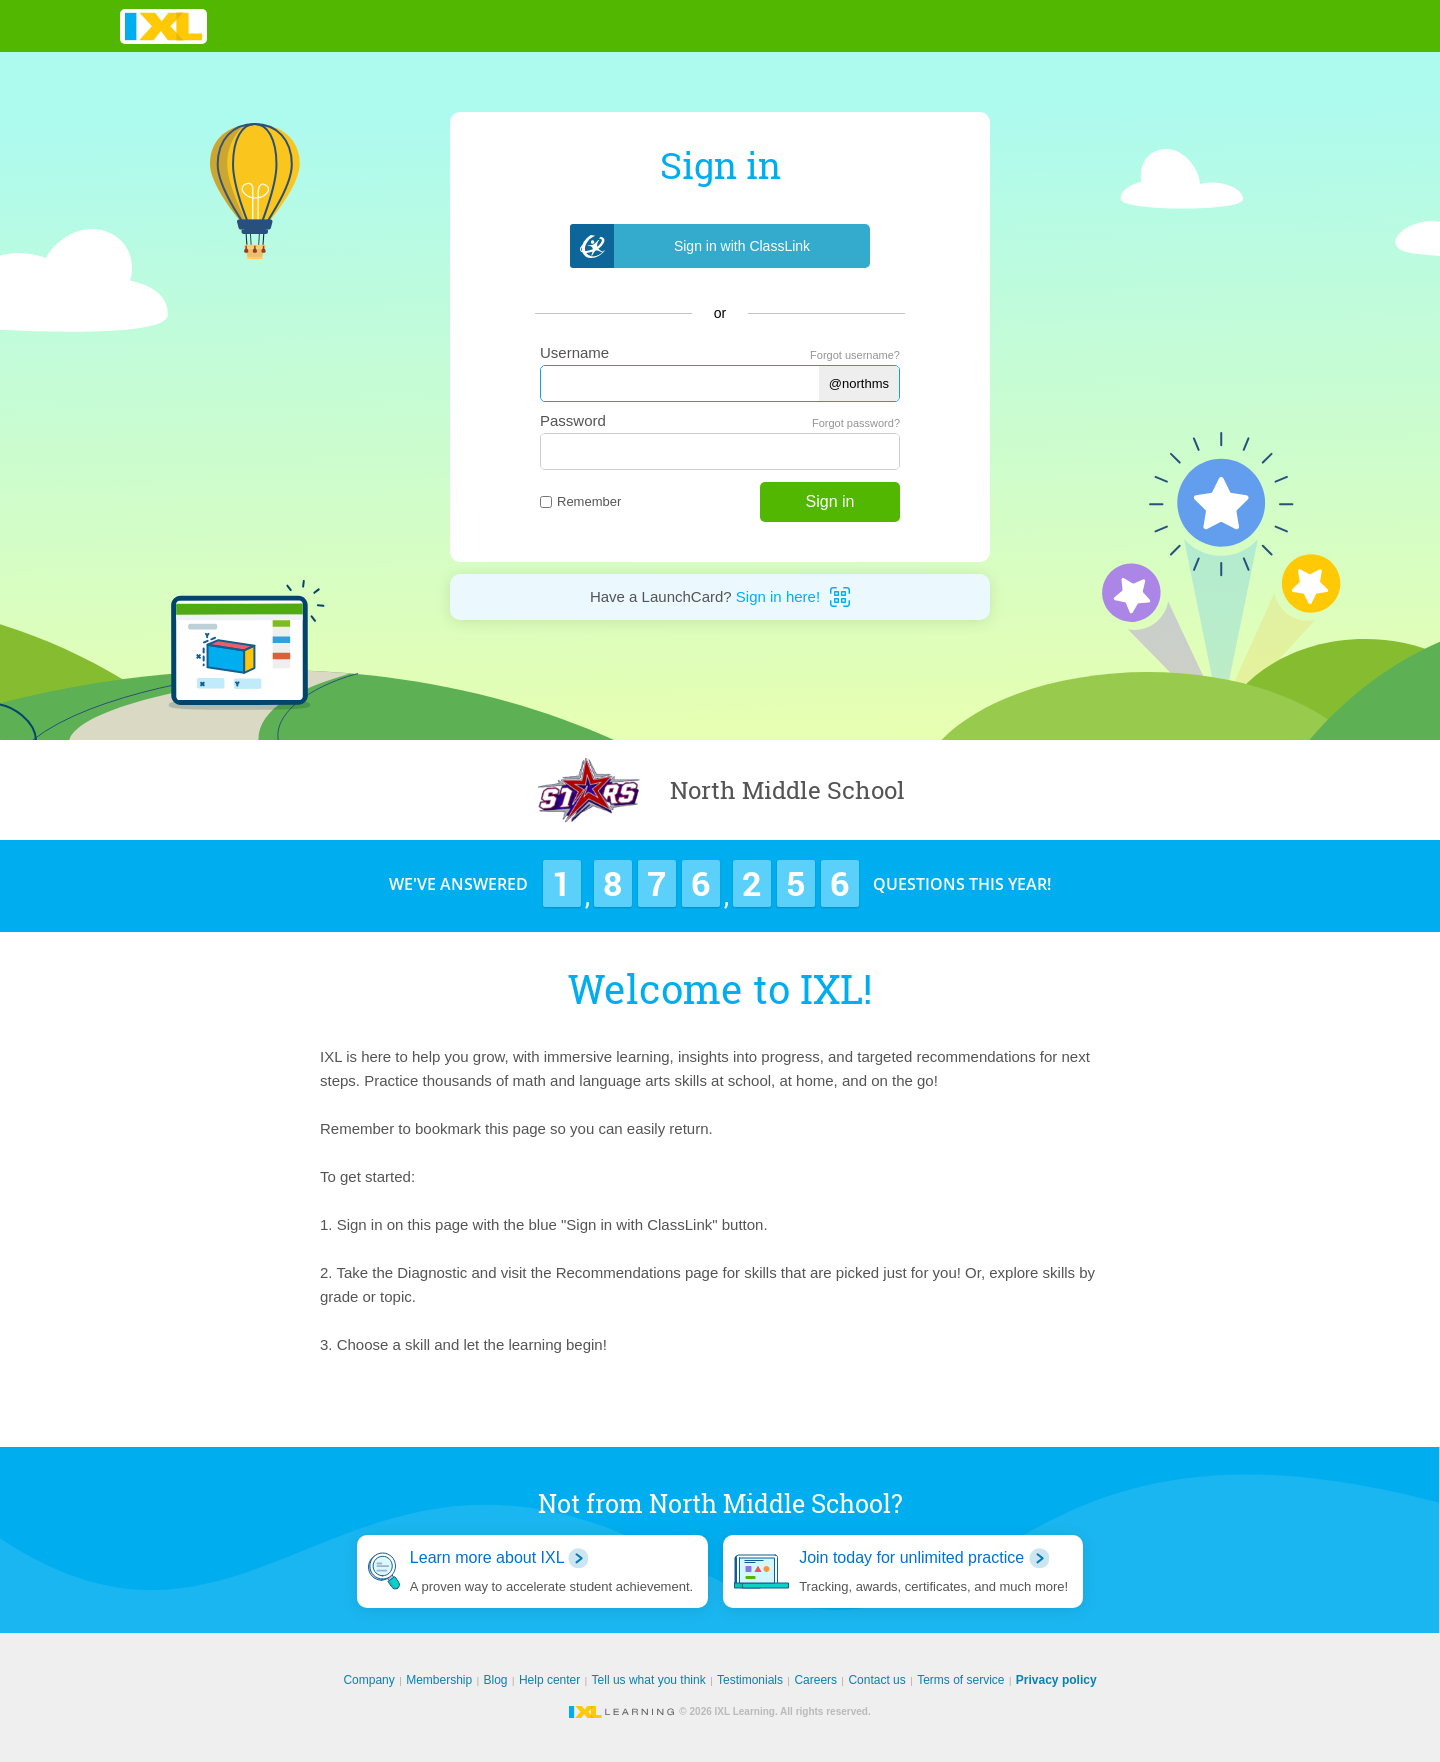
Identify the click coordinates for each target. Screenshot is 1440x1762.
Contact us (876, 1680)
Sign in (830, 501)
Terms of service (960, 1680)
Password (573, 420)
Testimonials (750, 1680)
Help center (549, 1680)
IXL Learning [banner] (163, 26)
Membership (439, 1680)
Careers (815, 1680)
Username (574, 352)
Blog (496, 1680)
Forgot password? (856, 423)
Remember (580, 501)
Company (368, 1680)
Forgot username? (855, 355)
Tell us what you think (649, 1680)
